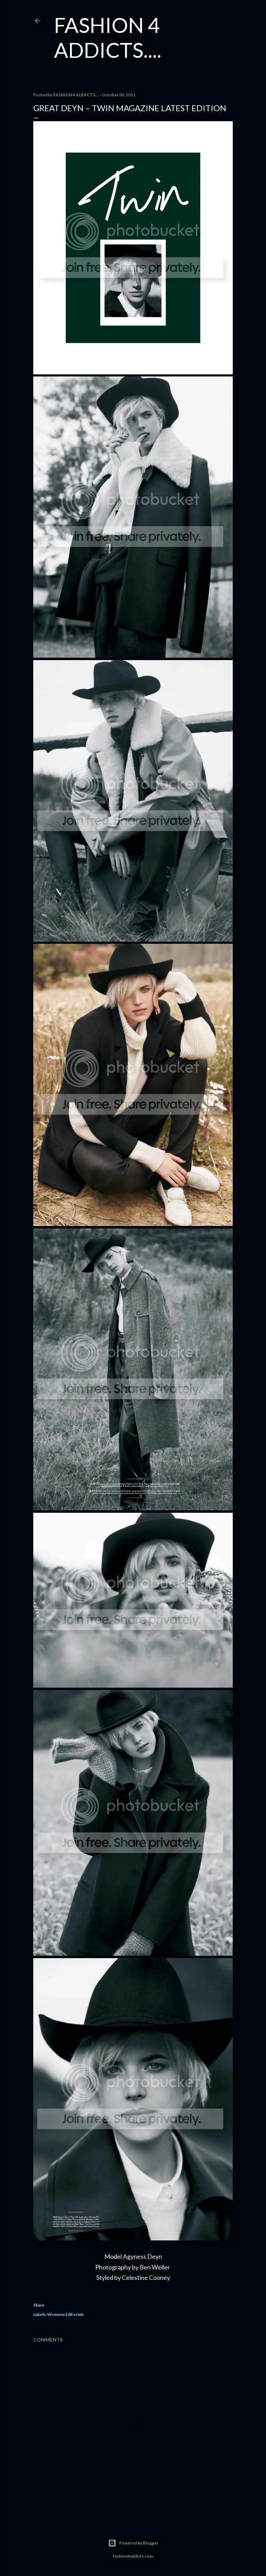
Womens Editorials (65, 2314)
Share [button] (38, 2305)
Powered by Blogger (133, 2543)
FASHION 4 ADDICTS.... (107, 37)
